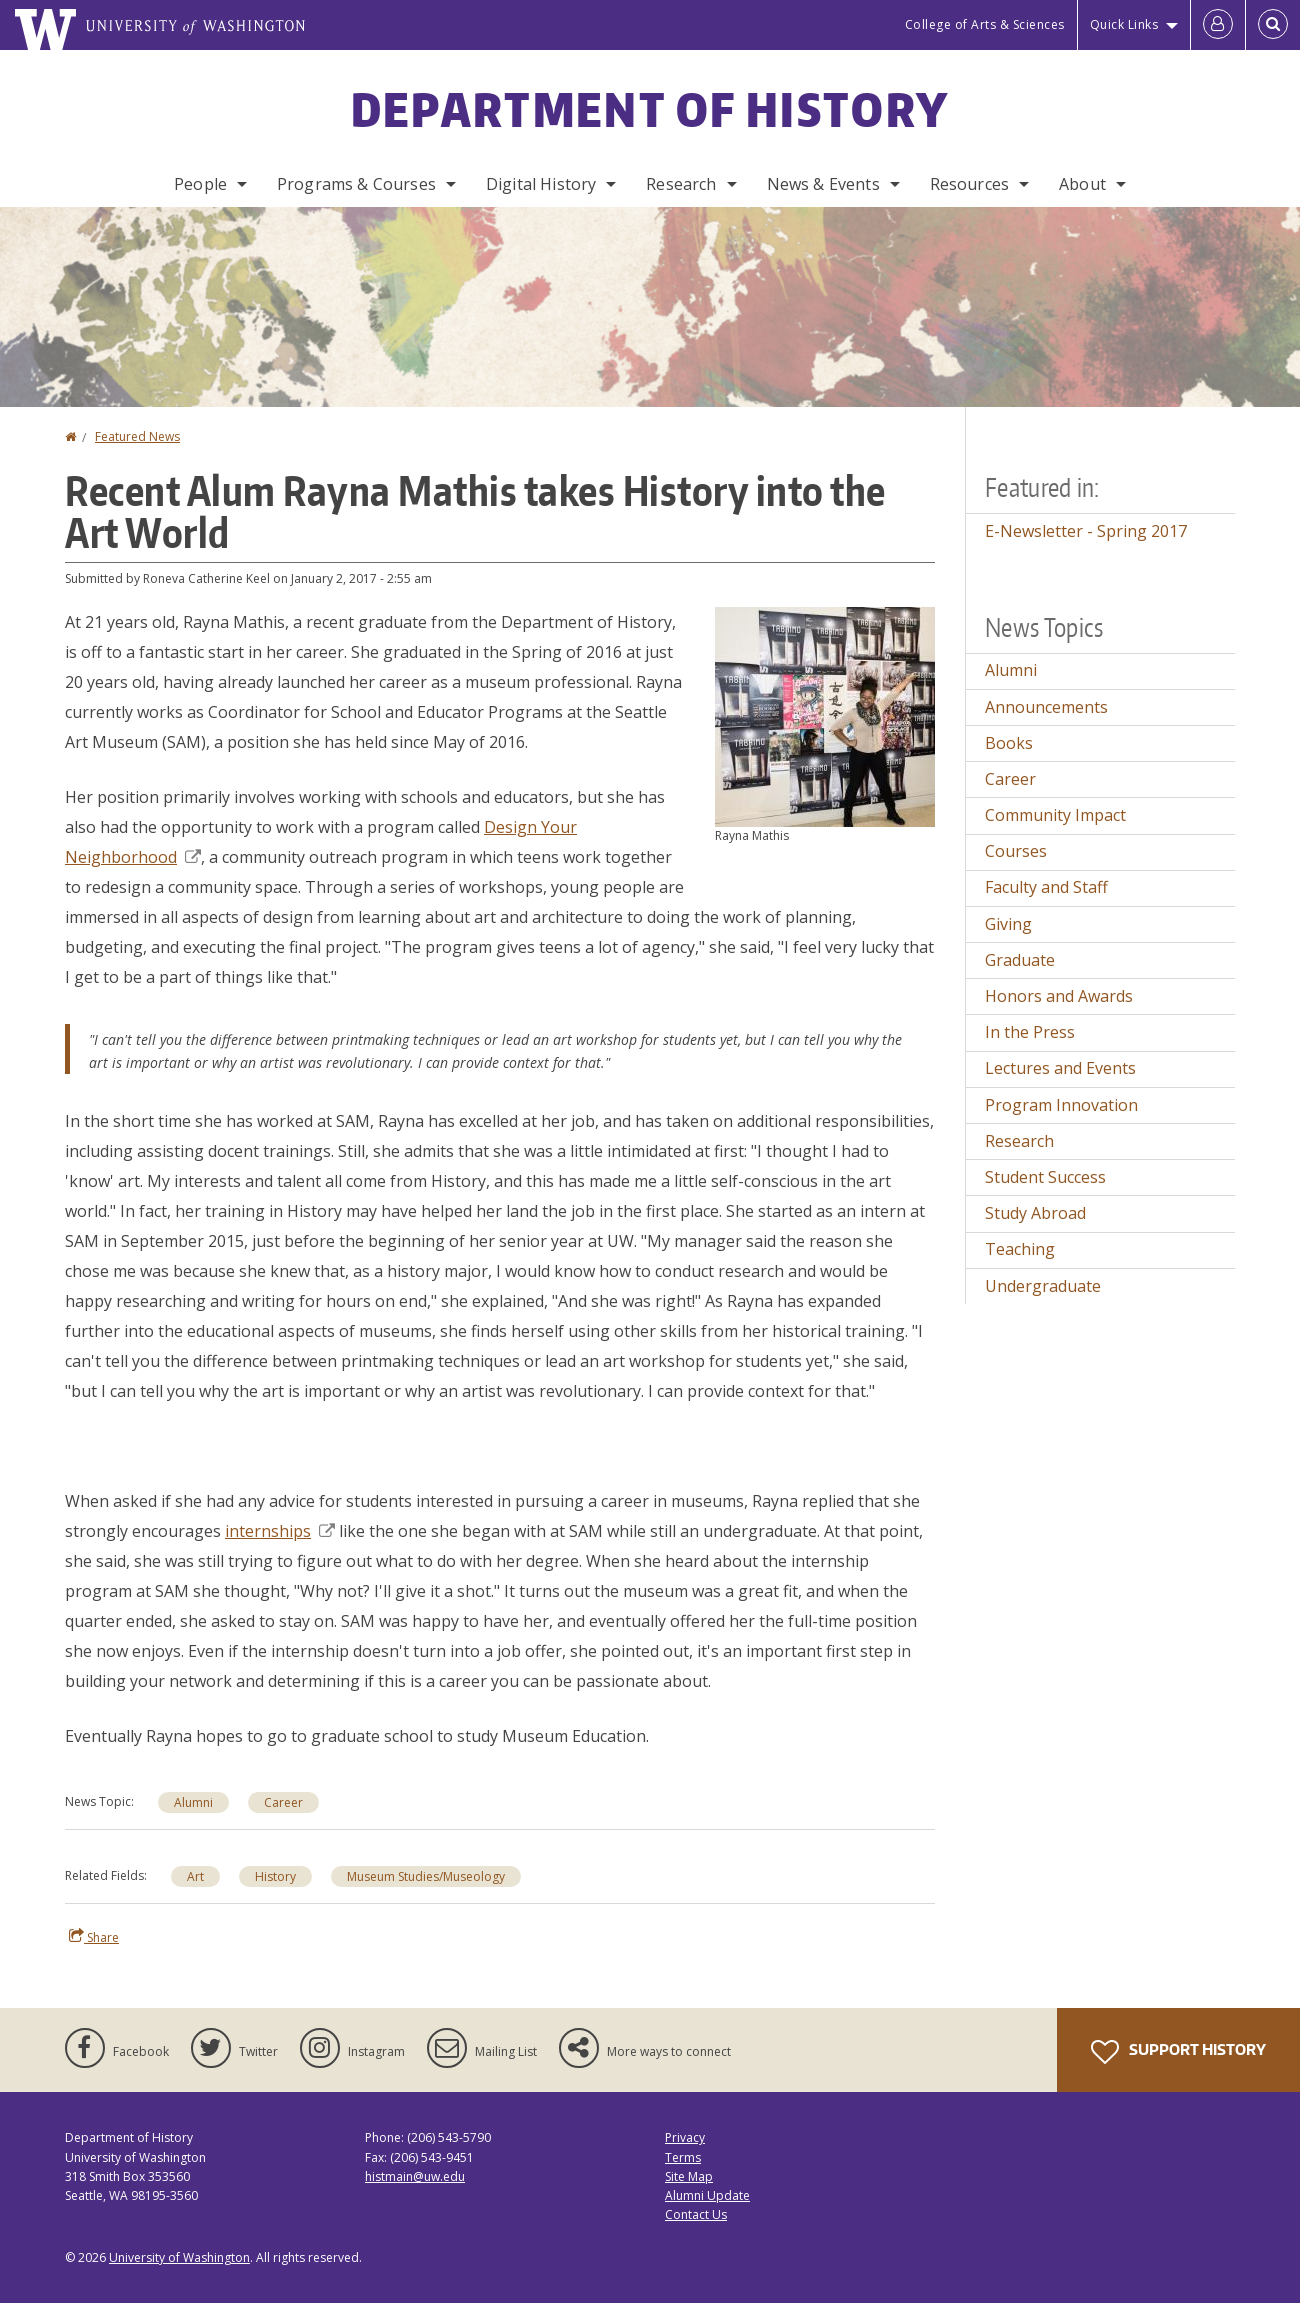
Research (681, 184)
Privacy (685, 2137)
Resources (969, 184)
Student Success (1045, 1177)
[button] (825, 715)
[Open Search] (1273, 25)
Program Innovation (1061, 1105)
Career (1010, 779)
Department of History (650, 109)
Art (195, 1876)
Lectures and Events (1060, 1068)
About (1082, 184)
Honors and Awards (1059, 996)
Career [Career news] (283, 1802)
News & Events (823, 184)
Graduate (1020, 960)
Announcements (1046, 707)
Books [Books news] (1009, 743)
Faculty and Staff (1046, 887)
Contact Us (696, 2214)
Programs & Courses (356, 184)
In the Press (1030, 1032)
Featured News (137, 436)
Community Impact (1055, 815)
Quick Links (1124, 24)
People (200, 184)
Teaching (1020, 1249)
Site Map (689, 2176)
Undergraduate (1043, 1286)
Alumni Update (707, 2195)
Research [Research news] (1019, 1141)
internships (280, 1531)
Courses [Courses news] (1016, 851)
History (275, 1876)
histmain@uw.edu (415, 2176)
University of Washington (179, 2257)
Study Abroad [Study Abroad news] (1035, 1213)
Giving (1008, 924)
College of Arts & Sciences (985, 24)
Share (94, 1937)
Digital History (541, 184)
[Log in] (1218, 25)
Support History (1178, 2052)
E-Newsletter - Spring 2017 (1086, 531)
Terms (683, 2157)
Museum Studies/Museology (426, 1876)
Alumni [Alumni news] (193, 1802)
